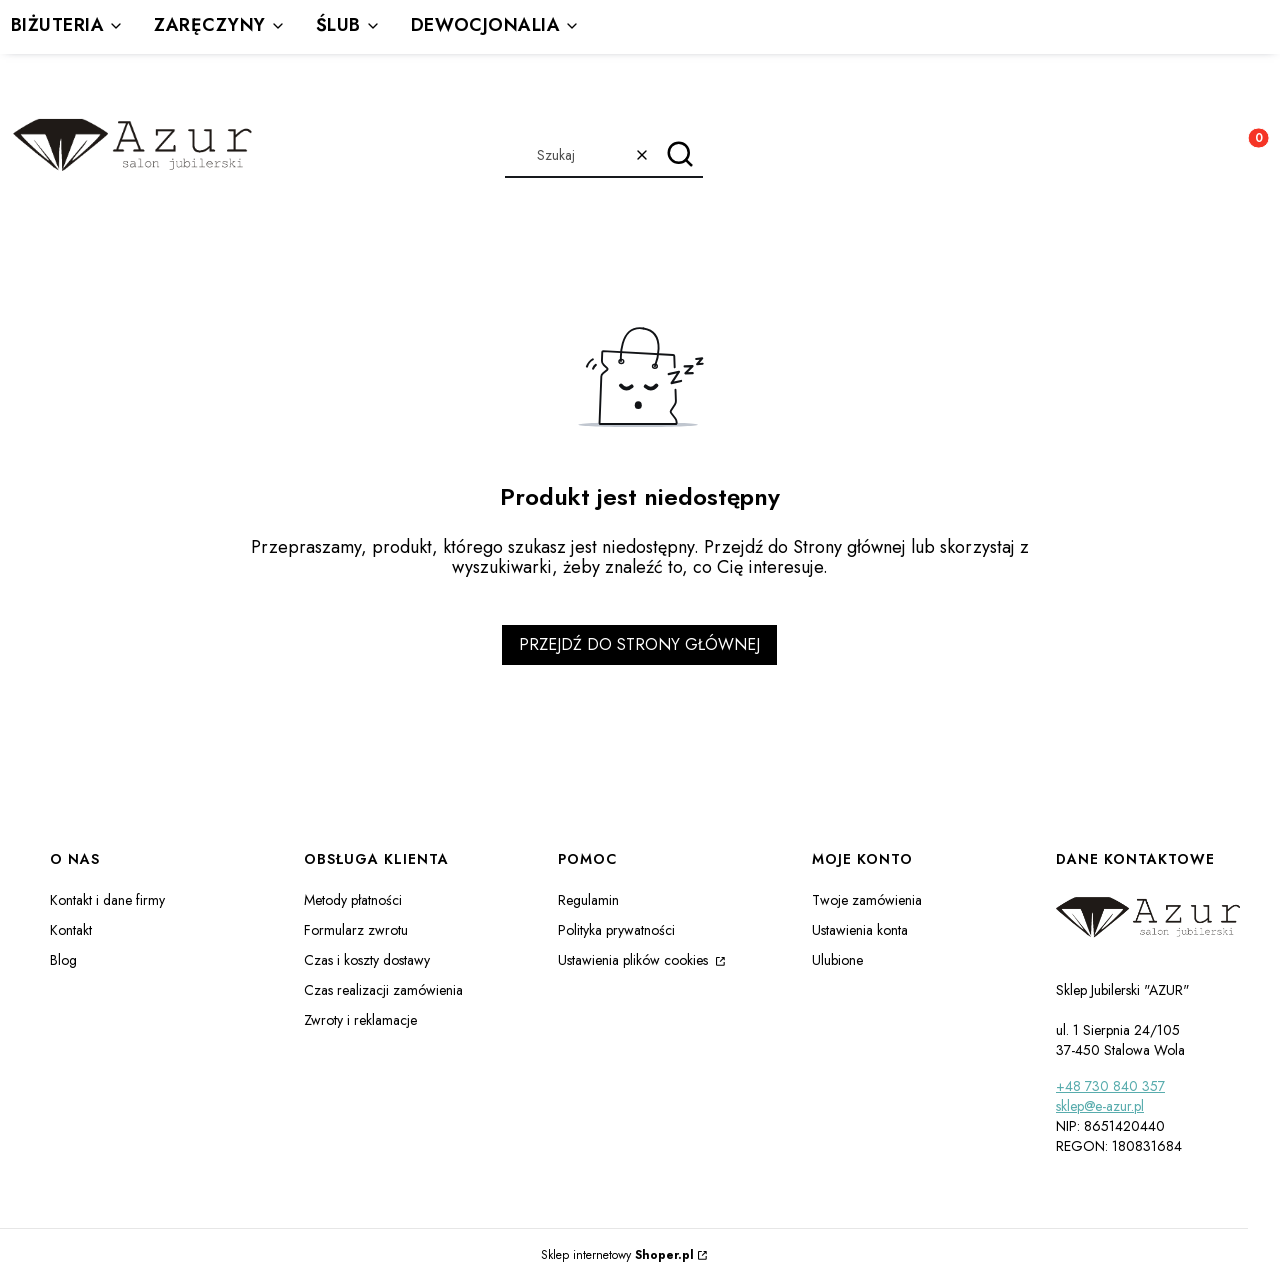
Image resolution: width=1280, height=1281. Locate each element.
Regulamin (588, 900)
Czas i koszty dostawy (367, 960)
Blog (63, 960)
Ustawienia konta (860, 930)
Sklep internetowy (617, 1255)
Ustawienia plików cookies (635, 960)
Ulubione (837, 960)
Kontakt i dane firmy (107, 900)
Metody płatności (353, 900)
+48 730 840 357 (1110, 1086)
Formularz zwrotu (356, 930)
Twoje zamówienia (867, 900)
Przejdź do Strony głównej (639, 644)
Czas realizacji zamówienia (383, 990)
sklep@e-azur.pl (1100, 1106)
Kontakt (71, 930)
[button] (680, 155)
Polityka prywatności (616, 930)
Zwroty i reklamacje (360, 1020)
